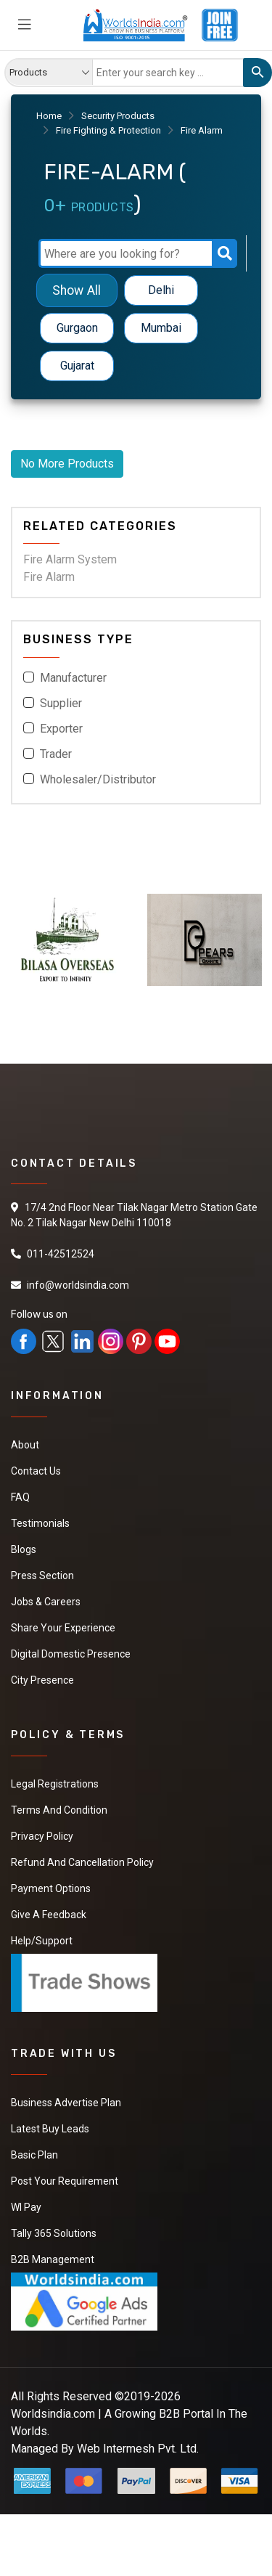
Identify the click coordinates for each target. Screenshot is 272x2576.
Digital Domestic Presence (71, 1654)
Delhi (161, 290)
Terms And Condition (59, 1810)
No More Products (67, 463)
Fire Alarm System (70, 559)
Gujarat (77, 365)
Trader (56, 754)
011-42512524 (60, 1254)
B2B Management (52, 2259)
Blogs (23, 1549)
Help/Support (42, 1941)
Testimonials (40, 1523)
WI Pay (26, 2207)
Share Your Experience (63, 1628)
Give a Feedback (48, 1914)
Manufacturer (73, 678)
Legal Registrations (55, 1784)
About (25, 1445)
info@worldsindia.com (78, 1285)
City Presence (42, 1680)
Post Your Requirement (64, 2181)
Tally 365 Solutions (53, 2233)
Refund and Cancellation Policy (82, 1862)
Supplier (61, 703)
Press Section (42, 1575)
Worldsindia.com (53, 2414)
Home (49, 115)
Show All (76, 290)
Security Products (117, 115)
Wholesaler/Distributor (98, 779)
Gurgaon (77, 328)
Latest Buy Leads (50, 2129)
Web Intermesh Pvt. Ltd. (138, 2448)
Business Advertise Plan (66, 2102)
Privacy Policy (42, 1836)
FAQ (20, 1497)
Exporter (61, 728)
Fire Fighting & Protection (108, 130)
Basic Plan (34, 2155)
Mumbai (161, 328)
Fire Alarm (49, 577)
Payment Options (51, 1888)
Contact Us (36, 1471)
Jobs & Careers (46, 1601)
